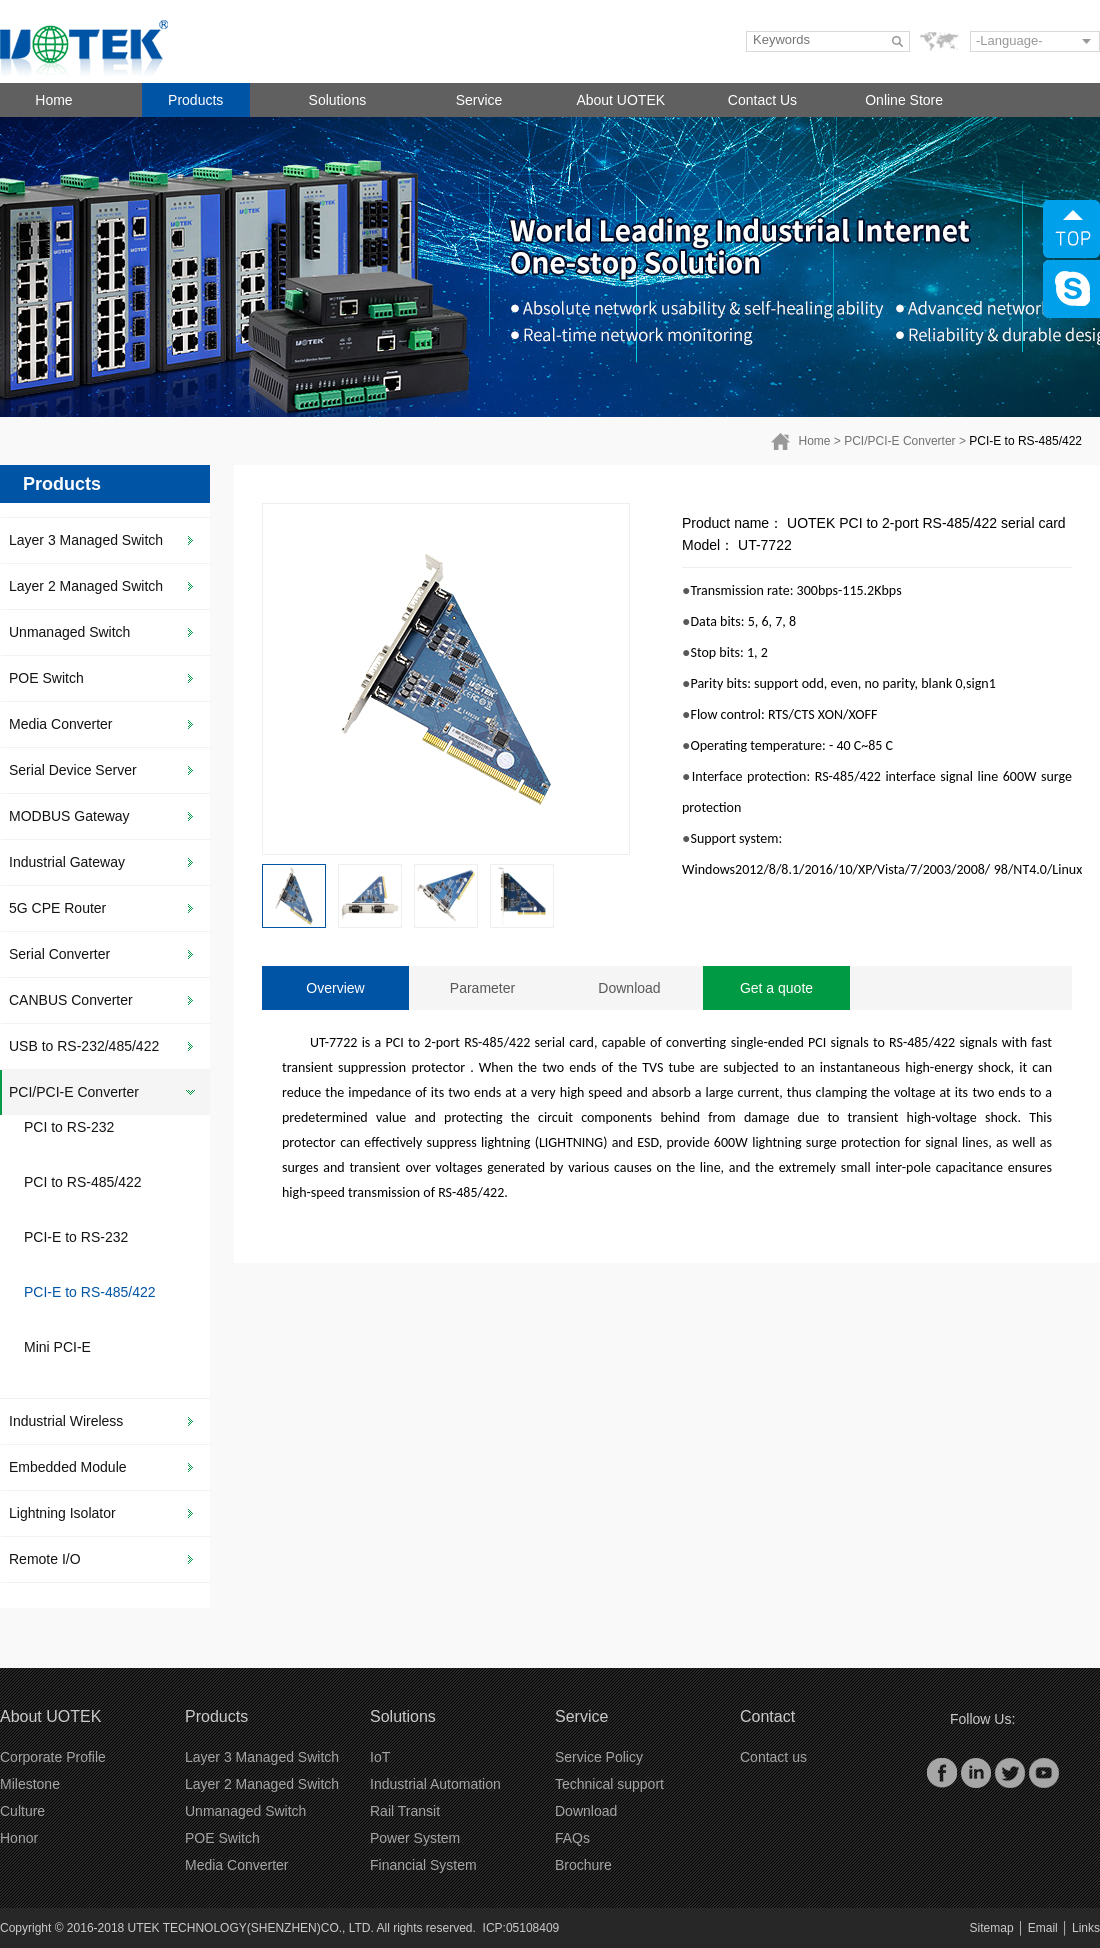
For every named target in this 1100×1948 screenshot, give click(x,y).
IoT (380, 1757)
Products (195, 100)
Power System (415, 1838)
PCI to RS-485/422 (83, 1182)
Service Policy (599, 1757)
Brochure (583, 1865)
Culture (22, 1811)
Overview (335, 988)
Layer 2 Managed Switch (86, 586)
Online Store (904, 100)
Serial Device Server (73, 770)
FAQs (572, 1838)
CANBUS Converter (71, 1000)
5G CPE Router (57, 908)
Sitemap (992, 1928)
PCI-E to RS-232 (76, 1237)
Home (53, 100)
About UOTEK (620, 100)
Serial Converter (59, 954)
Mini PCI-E (57, 1347)
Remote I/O (45, 1559)
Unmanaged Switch (69, 632)
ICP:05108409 (521, 1928)
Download (629, 988)
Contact (767, 1716)
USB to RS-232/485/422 (84, 1046)
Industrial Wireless (66, 1421)
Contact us (773, 1757)
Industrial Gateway (67, 862)
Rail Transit (405, 1811)
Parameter (482, 988)
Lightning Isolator (62, 1513)
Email (1043, 1928)
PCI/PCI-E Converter (899, 441)
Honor (19, 1838)
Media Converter (61, 724)
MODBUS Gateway (69, 816)
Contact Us (762, 100)
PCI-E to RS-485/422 (1025, 441)
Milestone (30, 1784)
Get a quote (776, 988)
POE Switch (46, 678)
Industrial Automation (435, 1784)
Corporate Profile (53, 1757)
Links (1086, 1928)
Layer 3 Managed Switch (86, 540)
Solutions (338, 100)
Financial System (423, 1865)
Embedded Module (68, 1467)
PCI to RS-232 (69, 1127)
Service (479, 100)
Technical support (609, 1784)
